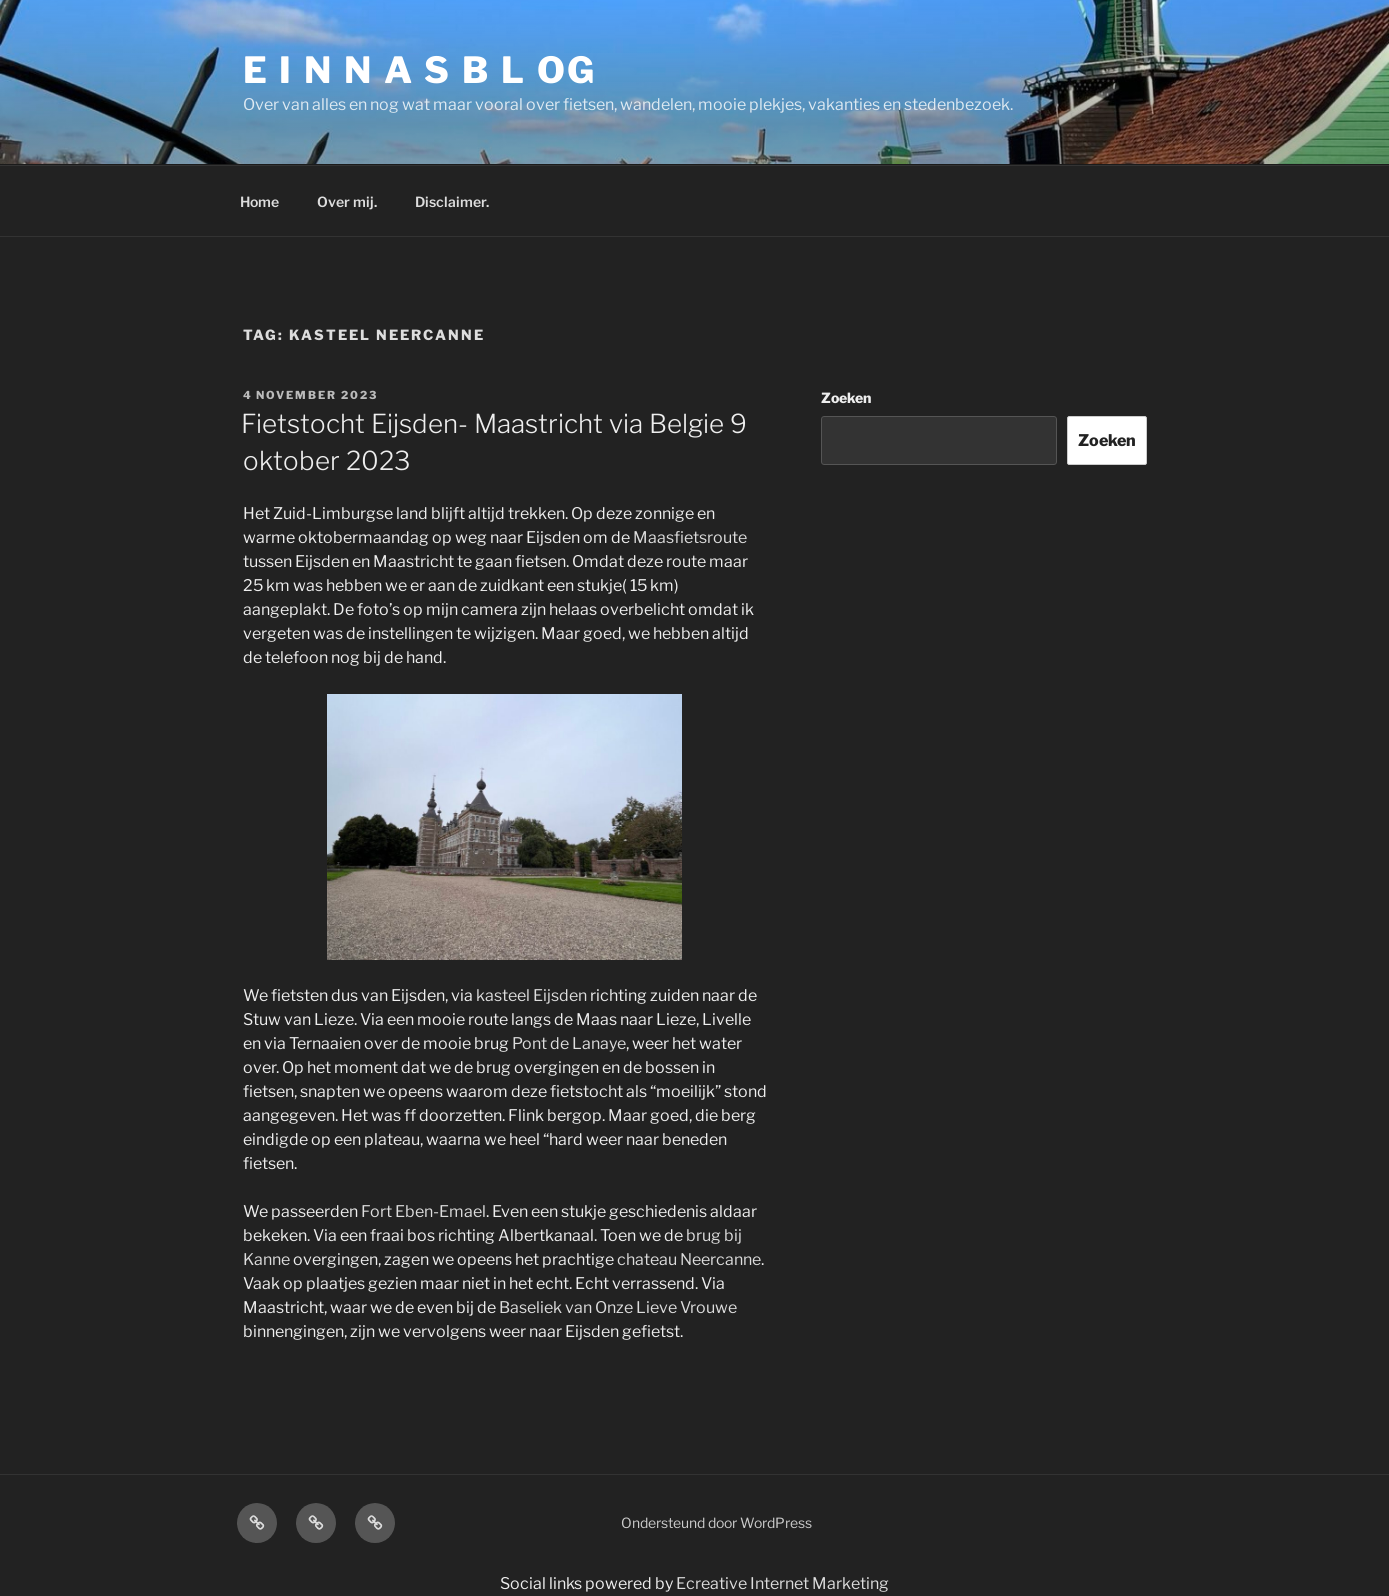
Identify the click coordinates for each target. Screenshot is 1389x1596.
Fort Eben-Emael (423, 1211)
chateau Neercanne (689, 1259)
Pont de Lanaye (569, 1043)
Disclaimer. (452, 201)
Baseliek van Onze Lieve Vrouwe (618, 1307)
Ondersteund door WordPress (716, 1522)
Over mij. (347, 201)
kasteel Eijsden (530, 995)
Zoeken (846, 397)
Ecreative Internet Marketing (782, 1583)
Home (259, 201)
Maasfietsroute (690, 537)
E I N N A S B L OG (420, 70)
